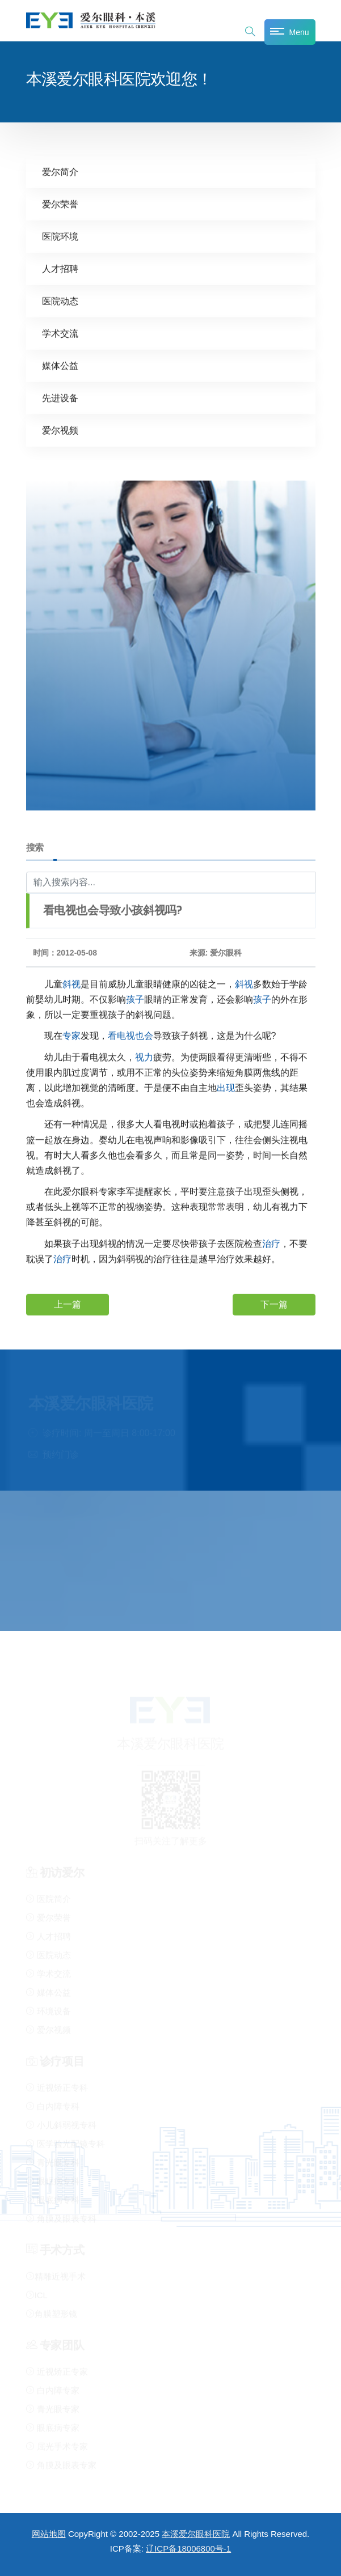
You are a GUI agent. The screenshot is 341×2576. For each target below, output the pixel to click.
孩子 (135, 999)
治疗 (271, 1243)
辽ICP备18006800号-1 (188, 2548)
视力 (144, 1057)
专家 (71, 1035)
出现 (226, 1087)
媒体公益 (60, 365)
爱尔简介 (60, 171)
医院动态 (60, 300)
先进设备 (60, 397)
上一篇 (67, 1304)
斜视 (71, 983)
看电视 (121, 1035)
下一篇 (274, 1304)
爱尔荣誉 (60, 204)
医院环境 (60, 236)
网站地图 (49, 2534)
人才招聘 (60, 268)
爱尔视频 (60, 430)
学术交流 (60, 333)
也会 (144, 1035)
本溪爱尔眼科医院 (196, 2534)
